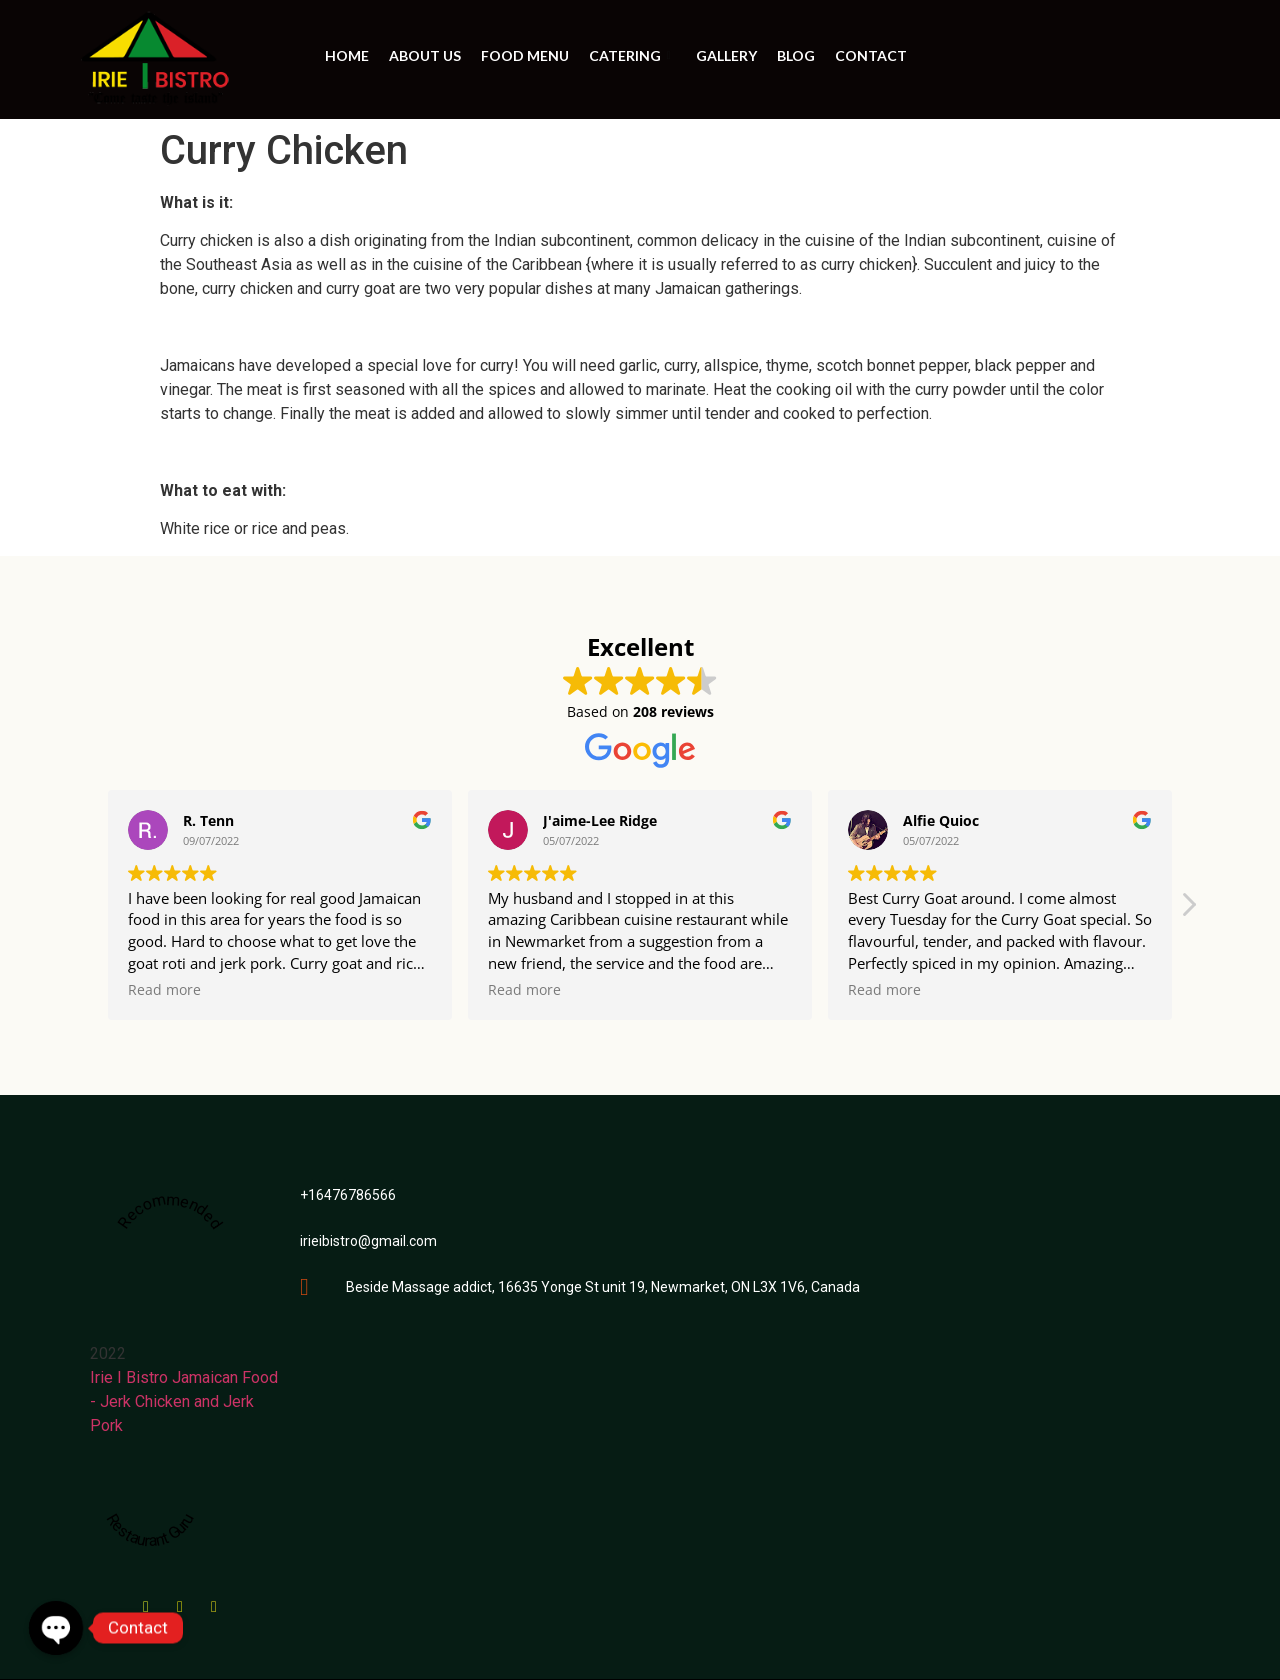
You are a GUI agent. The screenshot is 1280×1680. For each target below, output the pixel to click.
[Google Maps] (180, 1600)
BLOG (796, 55)
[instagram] (214, 1600)
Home (347, 55)
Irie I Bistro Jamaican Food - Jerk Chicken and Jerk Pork (184, 1401)
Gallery (726, 55)
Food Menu (525, 55)
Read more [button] (164, 990)
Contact (871, 55)
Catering (632, 55)
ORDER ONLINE (1087, 59)
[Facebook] (146, 1600)
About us (425, 55)
